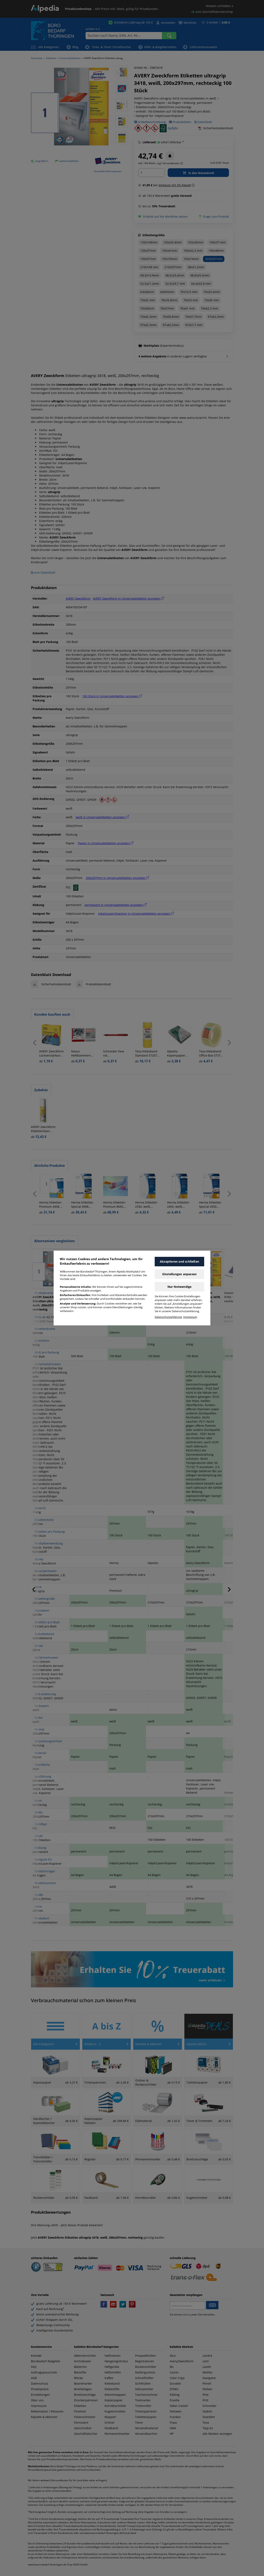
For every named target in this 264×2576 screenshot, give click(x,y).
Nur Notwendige (179, 1287)
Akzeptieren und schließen (179, 1261)
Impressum (190, 1317)
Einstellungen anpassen (179, 1274)
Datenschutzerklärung (168, 1317)
